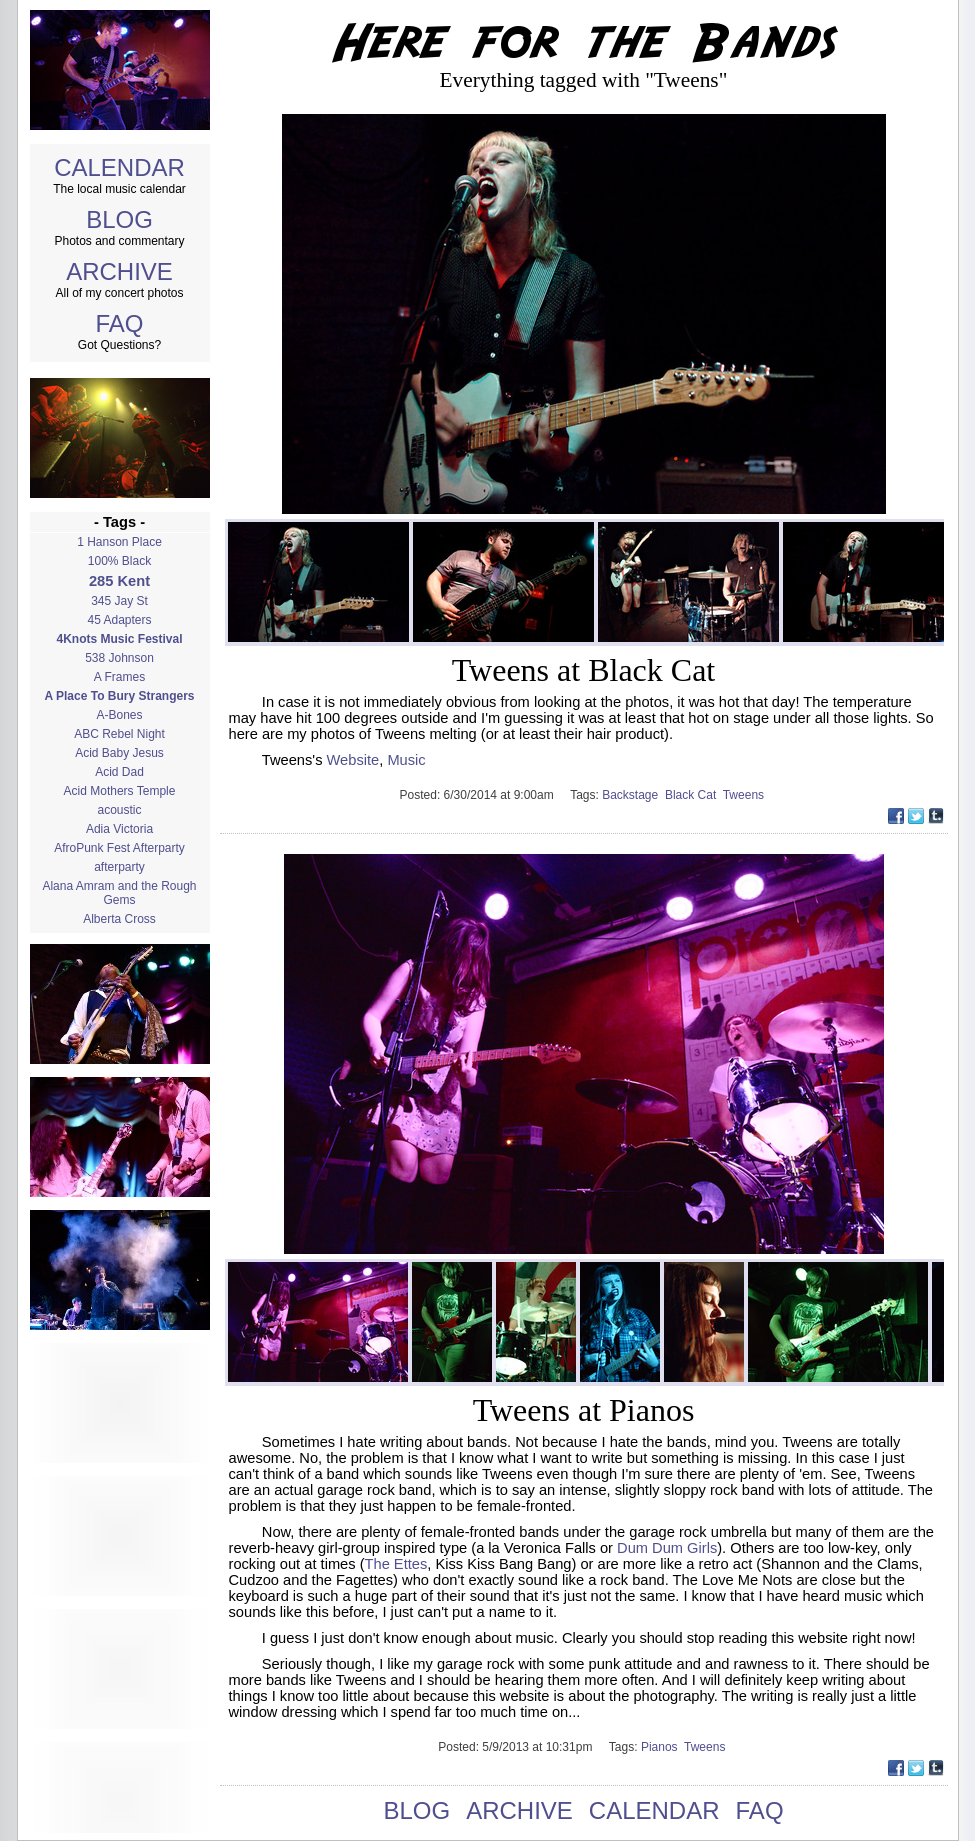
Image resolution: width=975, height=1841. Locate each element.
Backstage (633, 795)
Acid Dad (119, 772)
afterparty (119, 867)
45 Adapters (119, 620)
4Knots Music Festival (119, 639)
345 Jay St (119, 601)
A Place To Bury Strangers (119, 696)
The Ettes (396, 1564)
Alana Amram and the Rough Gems (119, 893)
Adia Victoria (119, 829)
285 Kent (119, 581)
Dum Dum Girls (667, 1548)
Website (353, 760)
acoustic (119, 810)
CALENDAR (119, 167)
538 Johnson (119, 658)
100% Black (119, 561)
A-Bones (119, 715)
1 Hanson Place (119, 542)
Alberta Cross (119, 919)
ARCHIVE (119, 271)
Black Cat (694, 795)
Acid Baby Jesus (119, 753)
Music (406, 760)
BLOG (119, 219)
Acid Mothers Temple (120, 791)
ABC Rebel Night (119, 734)
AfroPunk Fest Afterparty (119, 848)
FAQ (119, 323)
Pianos (662, 1747)
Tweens (745, 795)
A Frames (119, 677)
